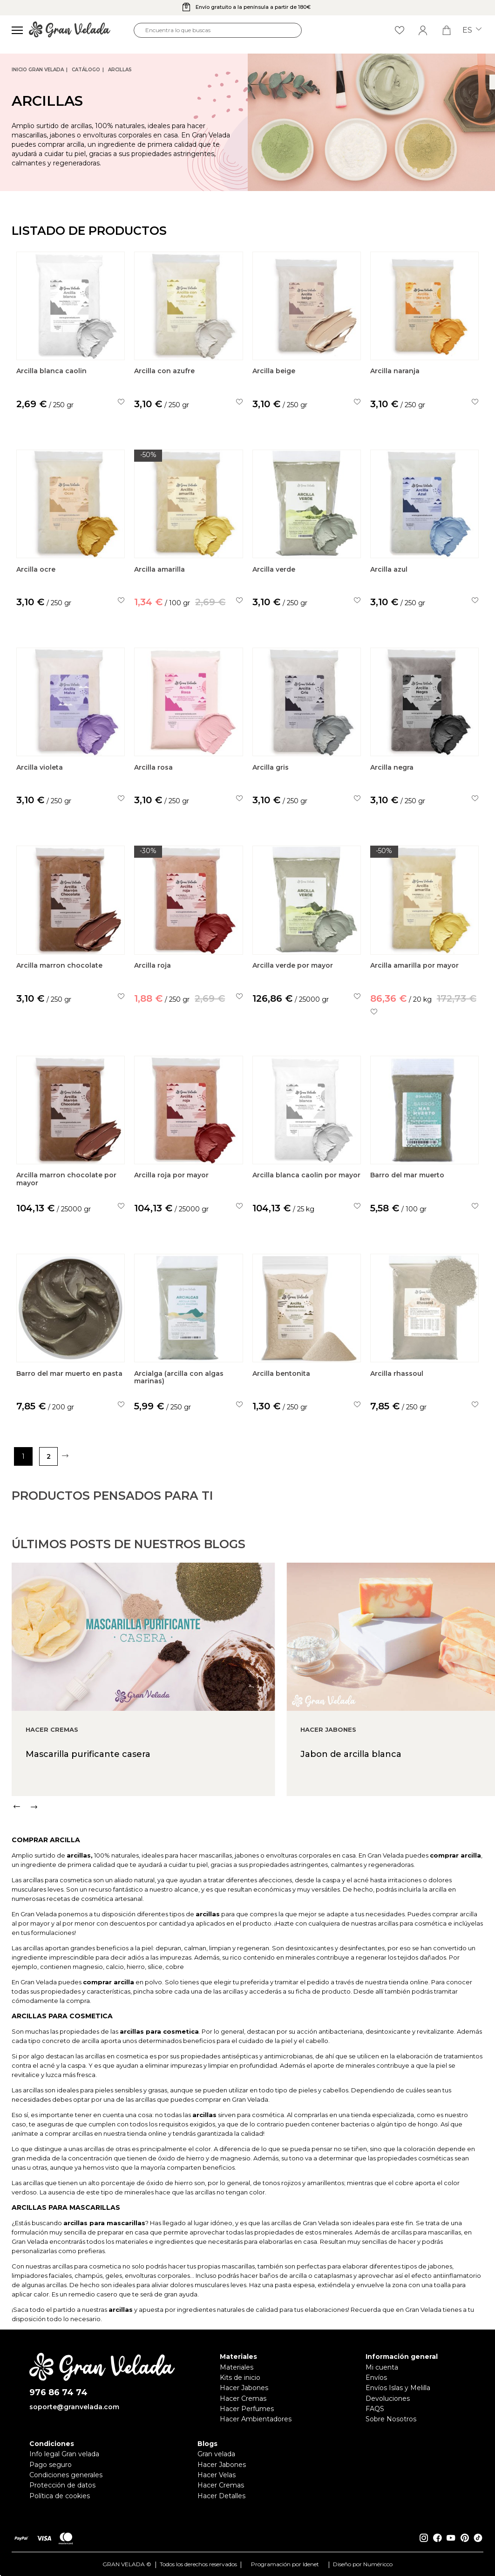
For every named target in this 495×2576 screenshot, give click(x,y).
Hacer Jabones (244, 2388)
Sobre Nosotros (391, 2419)
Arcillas (120, 70)
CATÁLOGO (86, 70)
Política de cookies (59, 2496)
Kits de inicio (240, 2377)
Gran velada (216, 2454)
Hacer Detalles (221, 2496)
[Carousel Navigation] (253, 1842)
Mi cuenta (382, 2367)
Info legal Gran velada (64, 2454)
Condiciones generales (65, 2475)
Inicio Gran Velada (38, 70)
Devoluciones (388, 2398)
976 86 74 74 (58, 2393)
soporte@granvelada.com (74, 2407)
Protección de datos (62, 2485)
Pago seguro (50, 2464)
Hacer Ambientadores (256, 2419)
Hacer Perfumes (247, 2409)
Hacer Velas (216, 2475)
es (471, 30)
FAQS (375, 2409)
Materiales (236, 2367)
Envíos (376, 2377)
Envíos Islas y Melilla (398, 2388)
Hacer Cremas (243, 2398)
